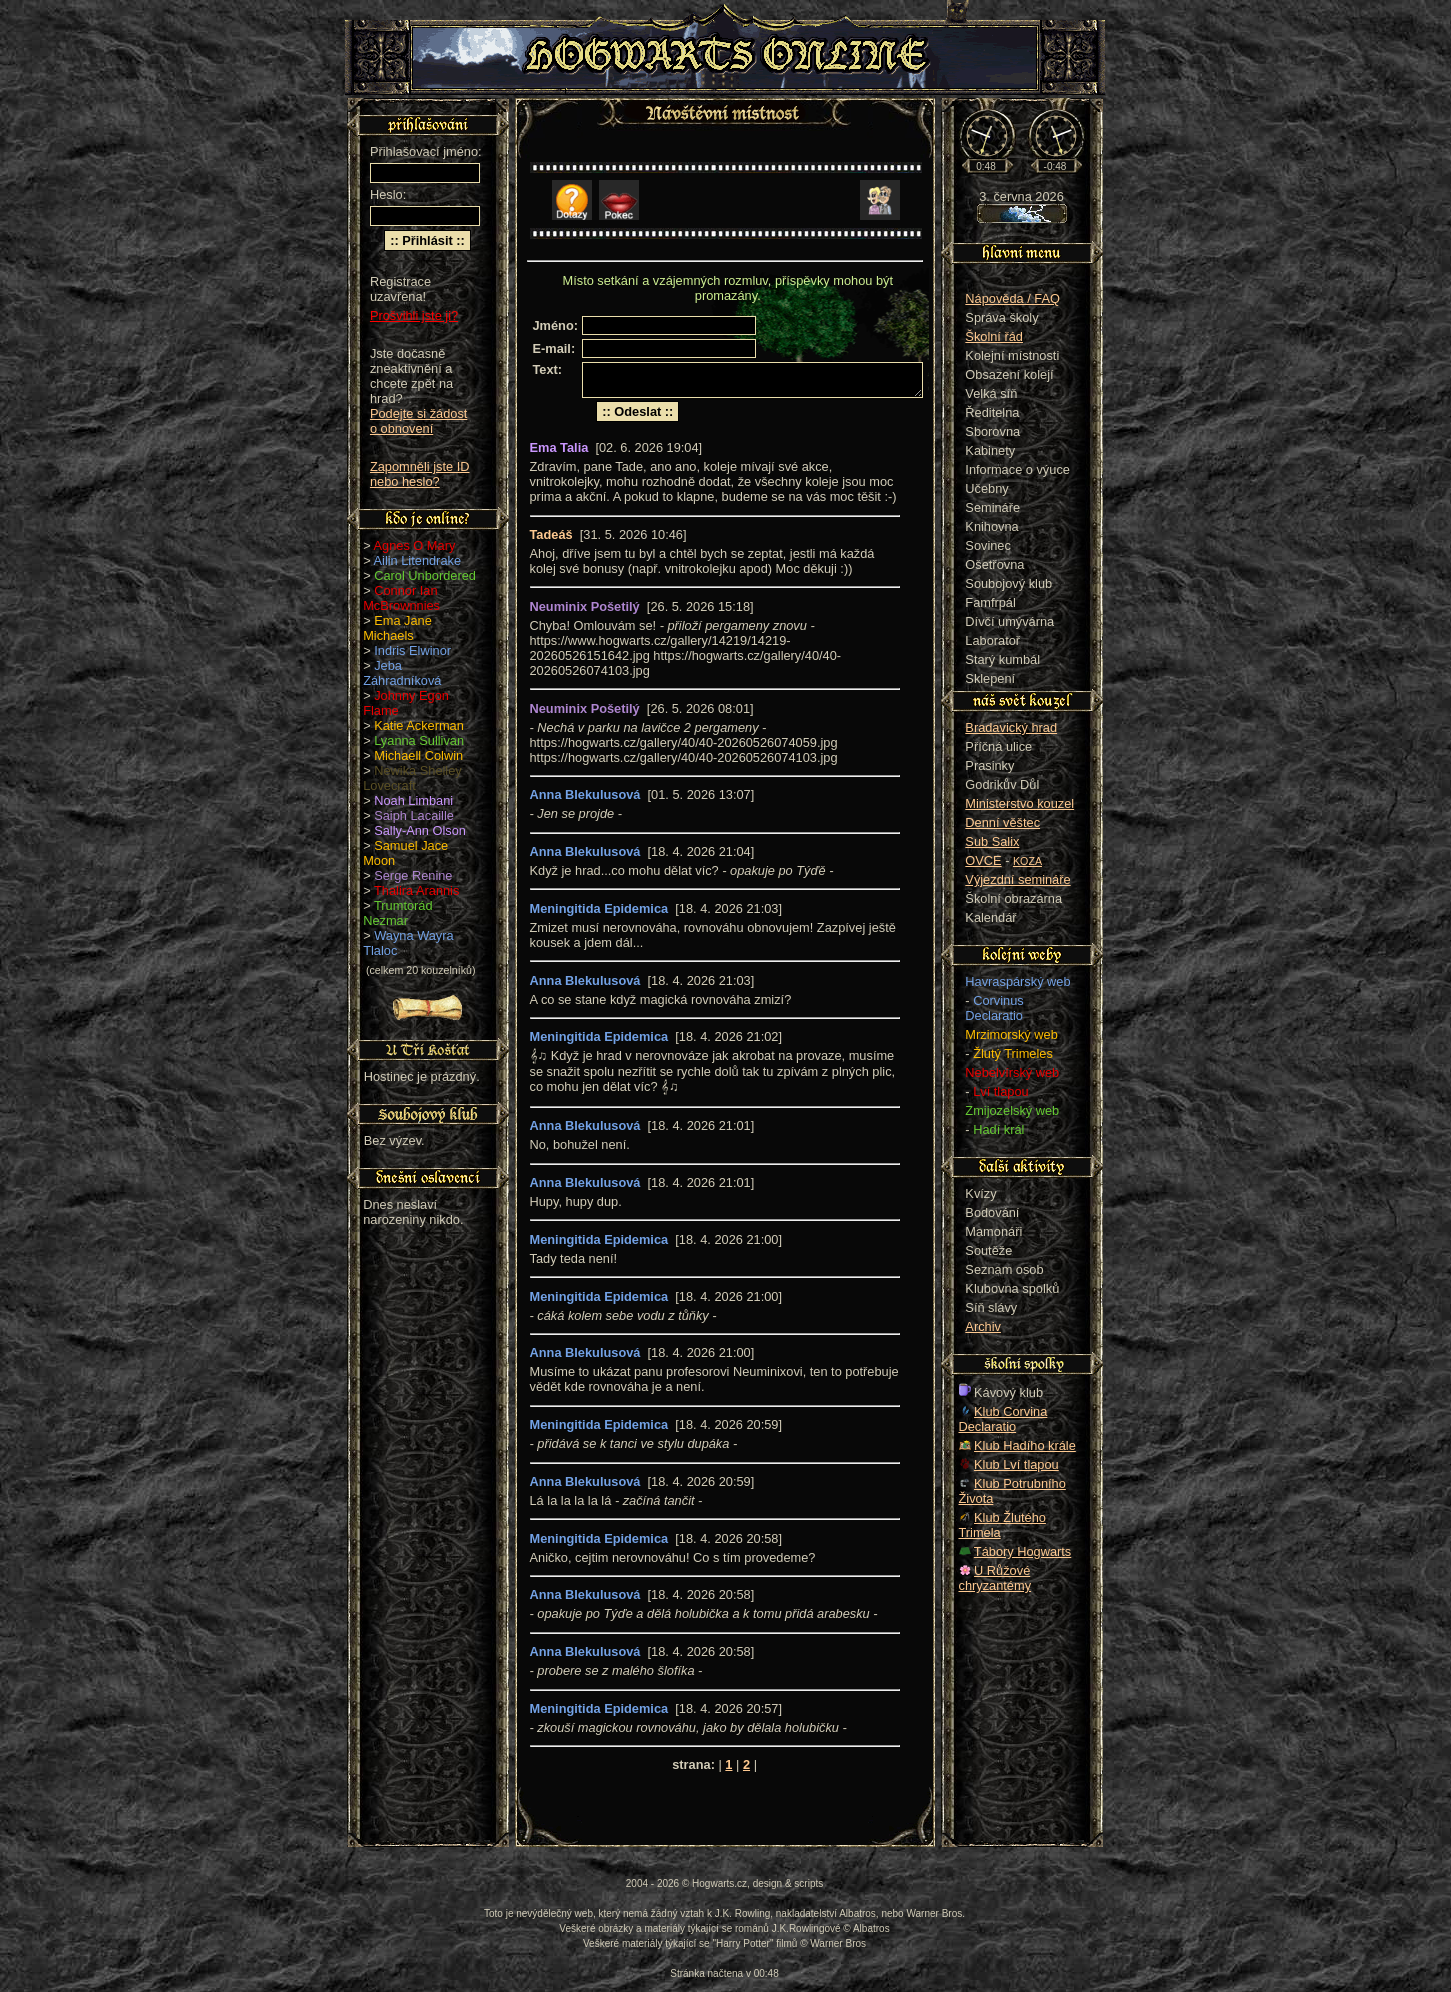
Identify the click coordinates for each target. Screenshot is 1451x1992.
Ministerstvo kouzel (1019, 803)
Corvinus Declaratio (994, 1008)
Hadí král (998, 1129)
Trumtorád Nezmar (397, 913)
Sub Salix (992, 841)
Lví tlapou (1001, 1091)
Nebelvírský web (1012, 1072)
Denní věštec (1002, 822)
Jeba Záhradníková (402, 673)
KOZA (1027, 861)
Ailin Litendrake (418, 560)
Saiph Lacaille (414, 815)
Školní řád (994, 336)
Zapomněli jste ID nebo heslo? (420, 474)
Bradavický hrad (1011, 727)
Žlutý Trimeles (1013, 1053)
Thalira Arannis (416, 890)
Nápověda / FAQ (1012, 298)
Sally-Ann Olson (420, 830)
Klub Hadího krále (1025, 1445)
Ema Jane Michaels (397, 628)
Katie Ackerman (419, 725)
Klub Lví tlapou (1016, 1464)
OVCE (983, 860)
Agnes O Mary (415, 545)
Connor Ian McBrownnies (401, 598)
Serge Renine (413, 875)
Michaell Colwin (418, 755)
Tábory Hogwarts (1022, 1551)
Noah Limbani (413, 800)
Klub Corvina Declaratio (1003, 1419)
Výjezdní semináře (1017, 879)
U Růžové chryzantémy (995, 1578)
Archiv (983, 1326)
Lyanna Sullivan (419, 740)
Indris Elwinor (412, 650)
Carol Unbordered (425, 575)
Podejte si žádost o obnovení (418, 421)
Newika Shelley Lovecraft (412, 778)
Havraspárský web (1017, 981)
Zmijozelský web (1012, 1110)
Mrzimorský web (1011, 1034)
